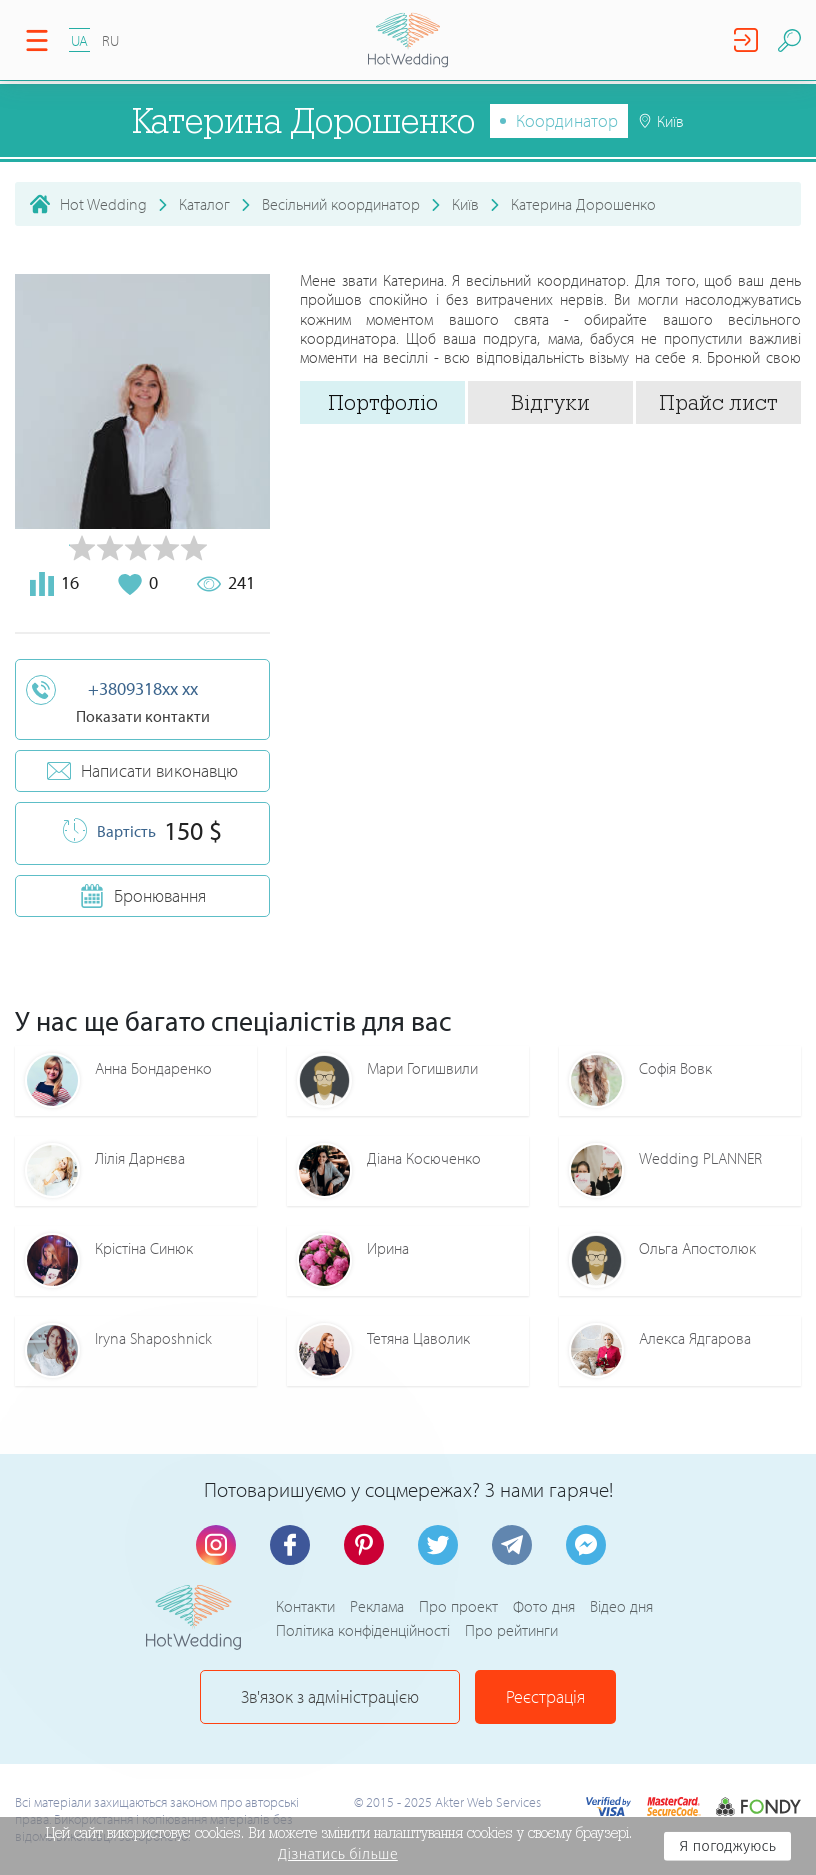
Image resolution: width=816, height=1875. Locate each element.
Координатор (567, 120)
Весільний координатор (341, 204)
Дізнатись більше (338, 1854)
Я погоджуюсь (727, 1846)
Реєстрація (545, 1696)
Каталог (204, 204)
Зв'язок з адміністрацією (330, 1696)
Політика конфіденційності (363, 1630)
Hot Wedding (103, 204)
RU (110, 40)
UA (79, 40)
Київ (465, 204)
